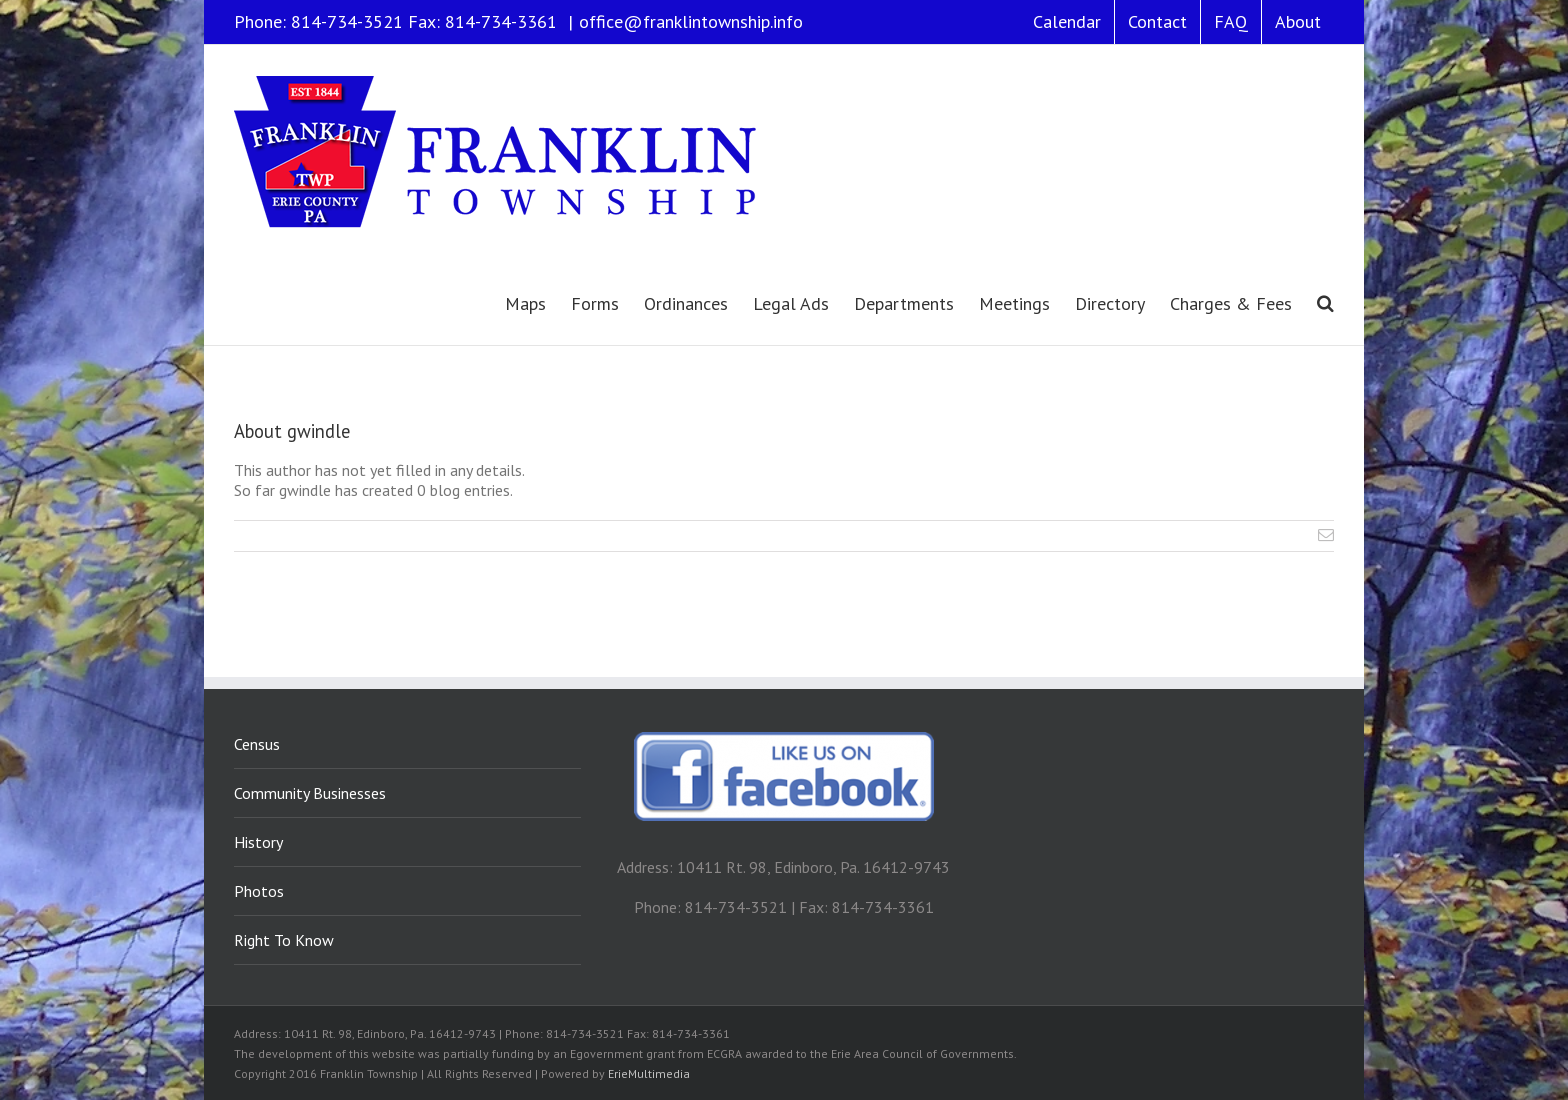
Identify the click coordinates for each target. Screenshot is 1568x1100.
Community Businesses (310, 793)
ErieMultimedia (649, 1073)
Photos (259, 891)
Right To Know (284, 940)
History (258, 842)
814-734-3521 (347, 21)
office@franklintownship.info (691, 21)
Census (257, 744)
